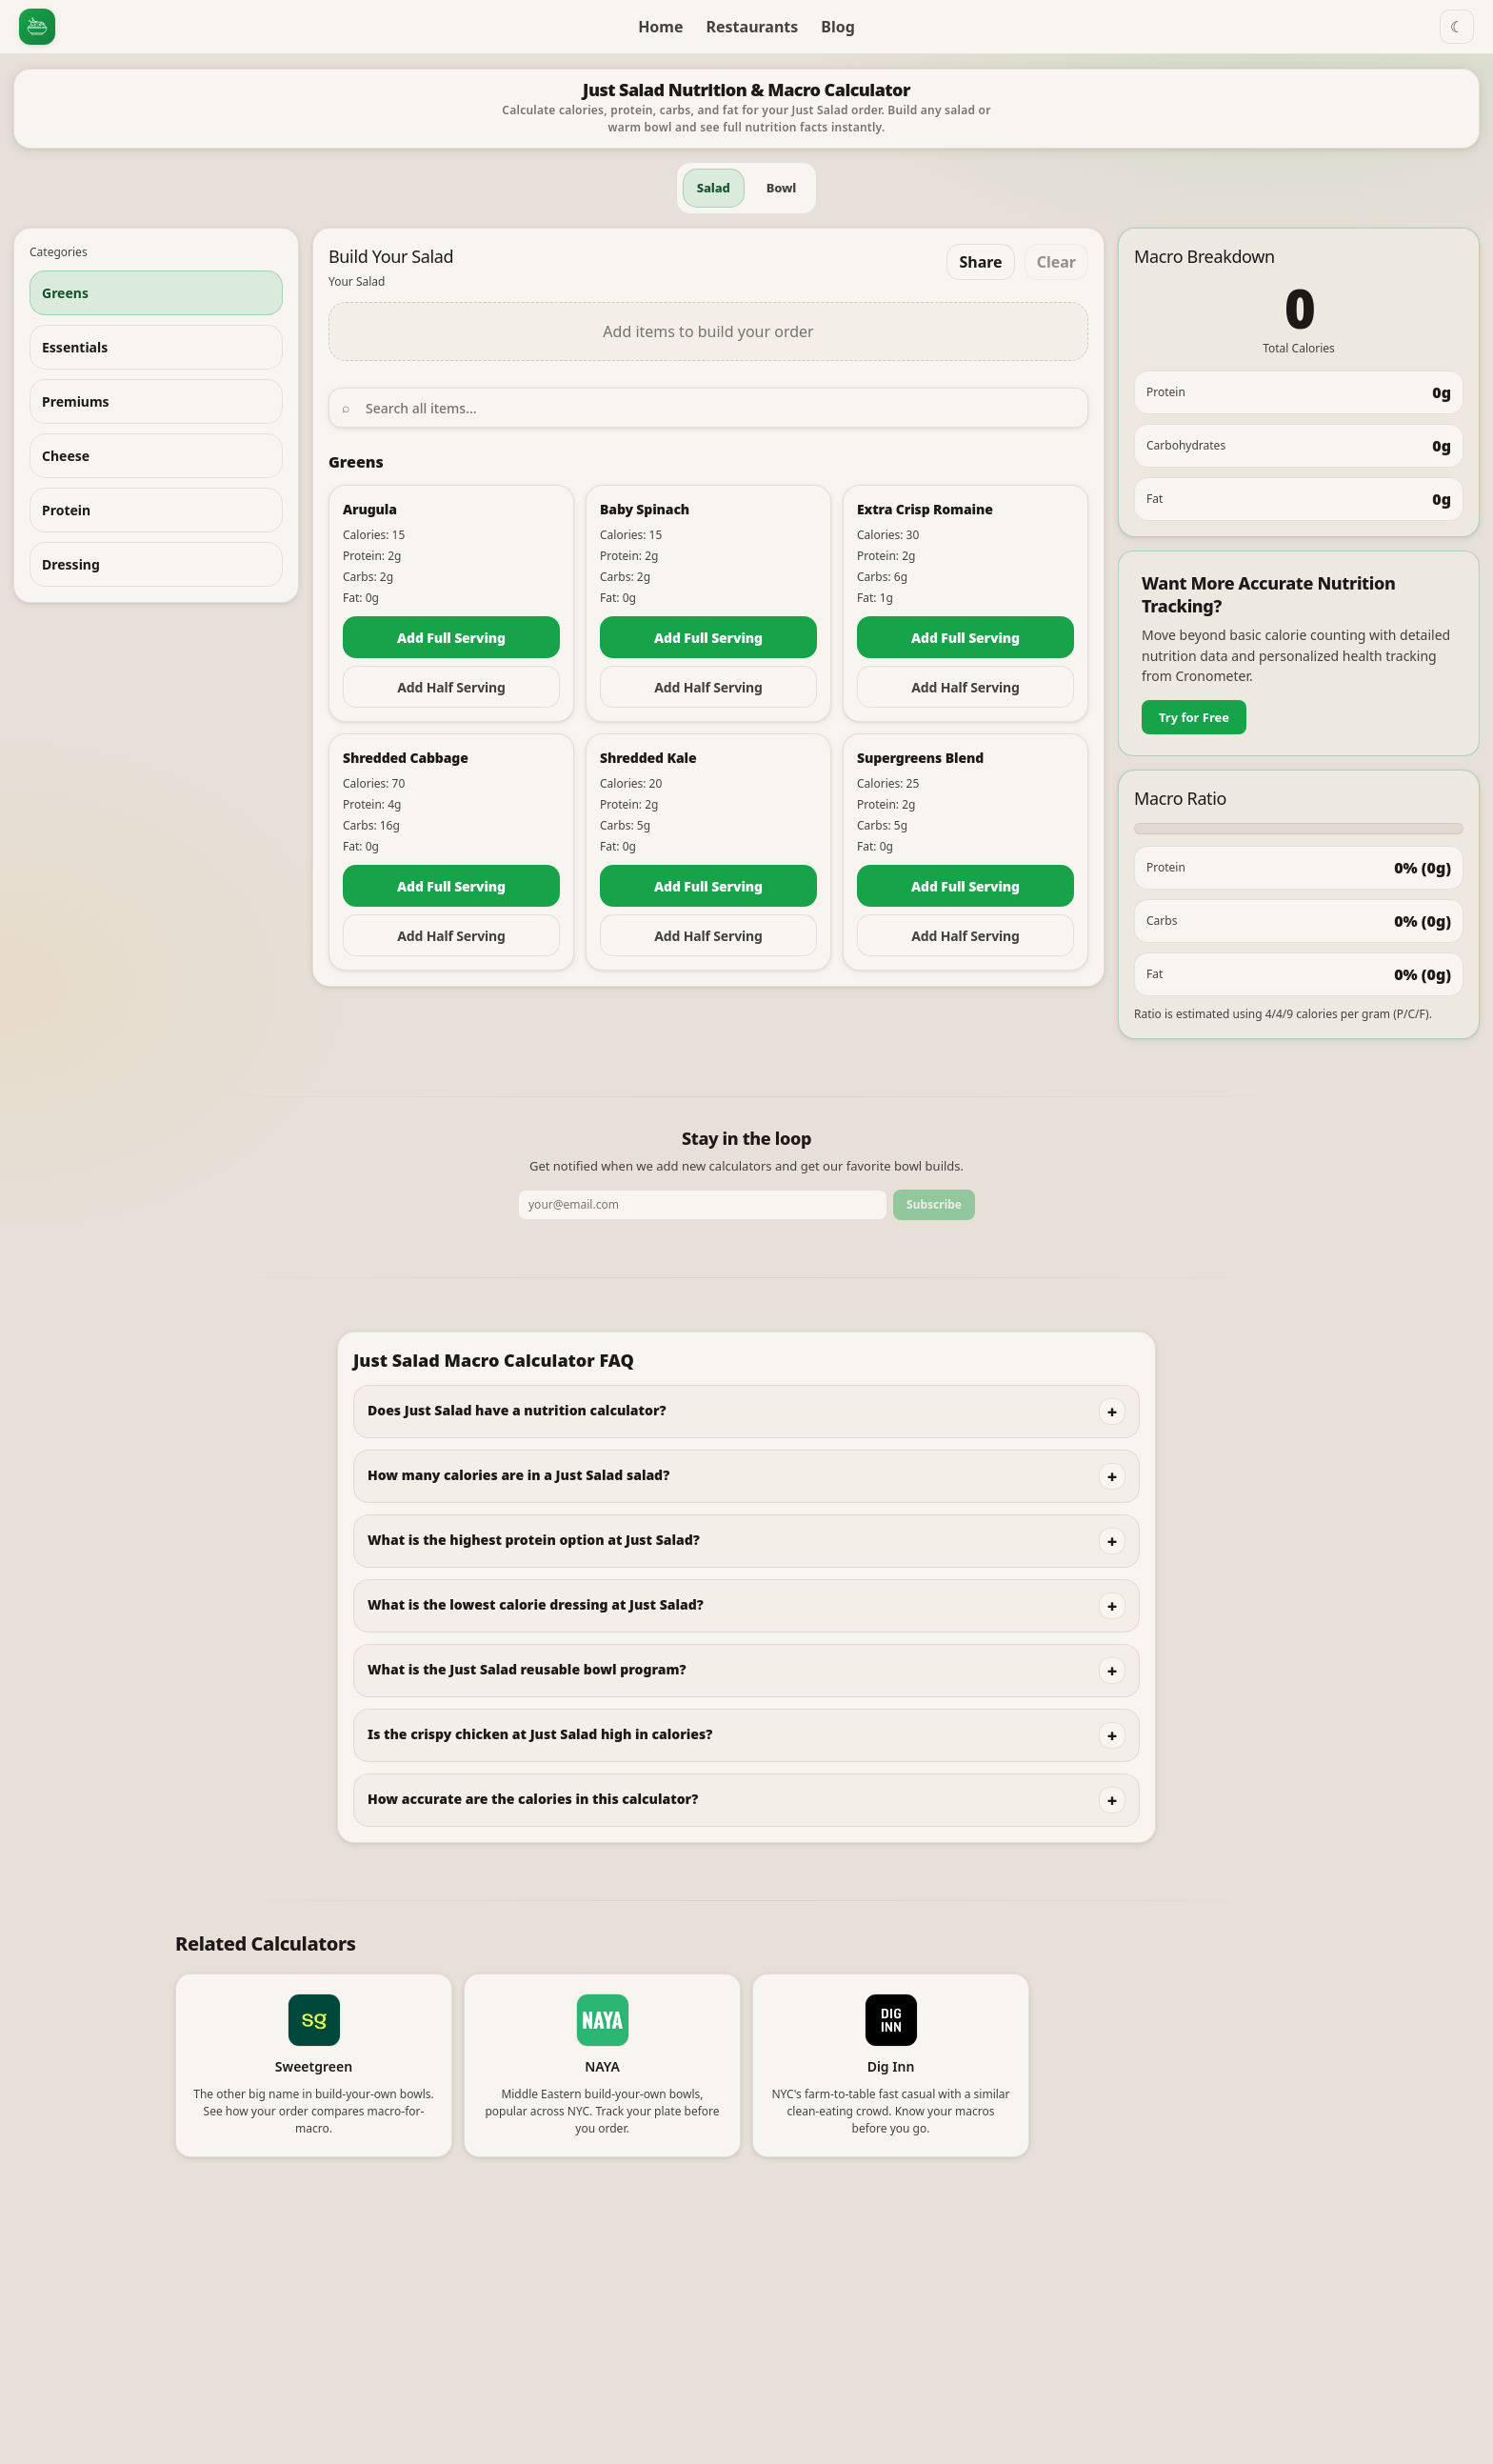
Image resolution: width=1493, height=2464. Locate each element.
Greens (65, 293)
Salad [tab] (713, 187)
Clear (1056, 261)
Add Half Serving (451, 687)
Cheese (66, 456)
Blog (838, 26)
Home (660, 26)
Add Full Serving (451, 638)
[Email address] (702, 1205)
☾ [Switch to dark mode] (1456, 26)
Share (980, 261)
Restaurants (753, 26)
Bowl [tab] (781, 187)
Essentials (75, 347)
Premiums (75, 401)
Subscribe (934, 1204)
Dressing (71, 564)
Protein (66, 510)
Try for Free (1194, 717)
